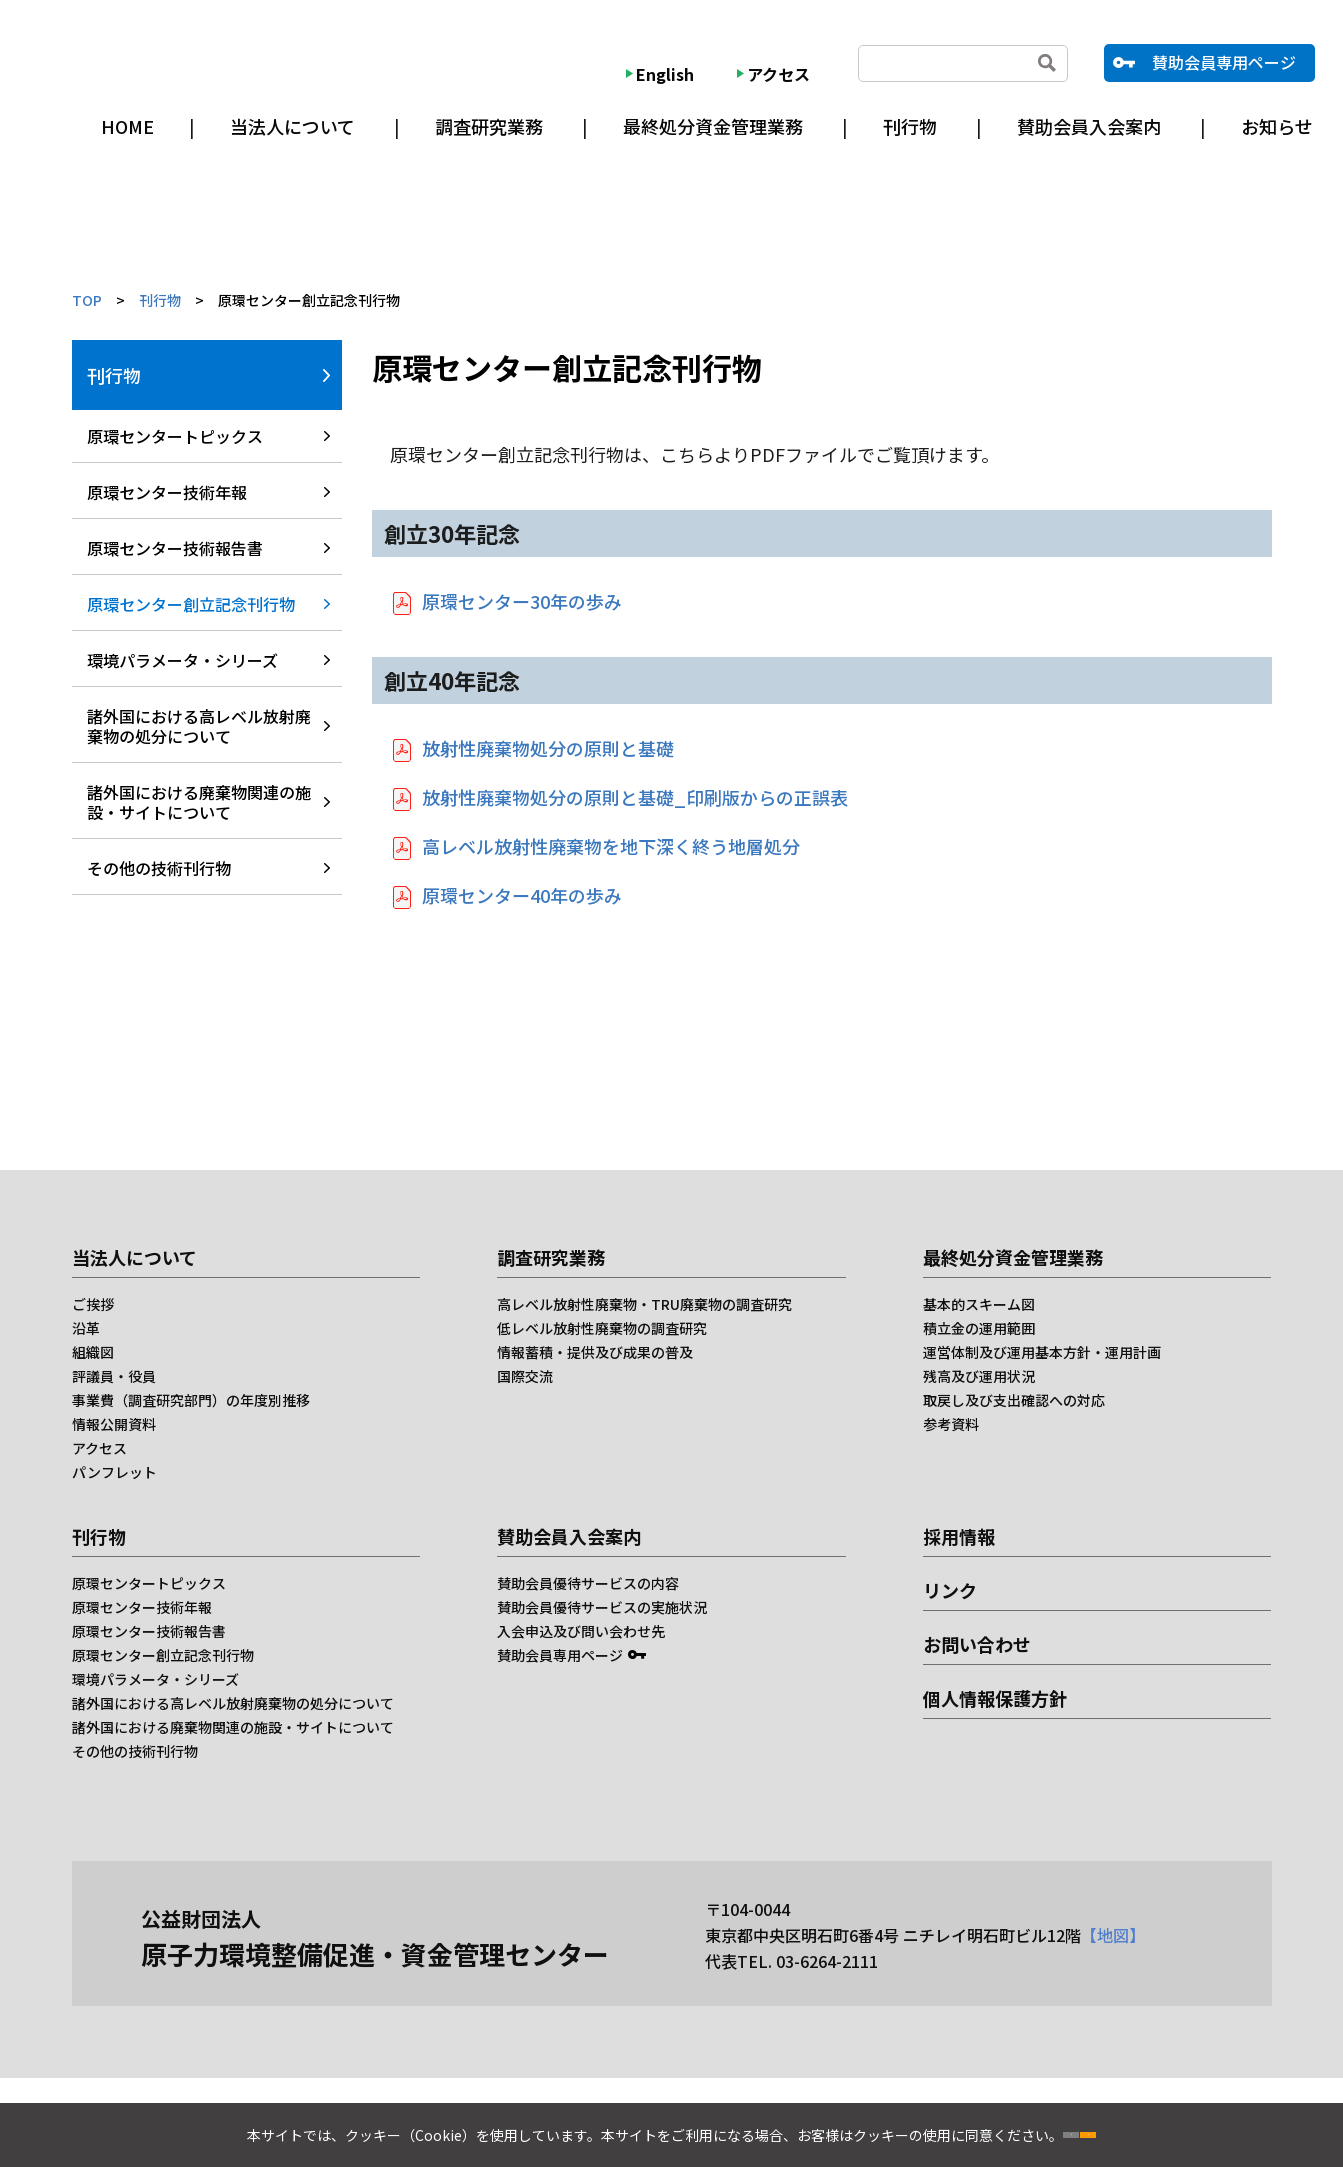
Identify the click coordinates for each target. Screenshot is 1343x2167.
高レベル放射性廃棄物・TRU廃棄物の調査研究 (644, 1304)
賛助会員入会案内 (1089, 126)
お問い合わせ (977, 1644)
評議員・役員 (114, 1376)
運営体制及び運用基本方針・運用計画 (1042, 1352)
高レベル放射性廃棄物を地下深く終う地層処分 (611, 846)
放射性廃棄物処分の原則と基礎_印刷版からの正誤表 (635, 797)
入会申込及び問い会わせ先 (581, 1631)
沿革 (86, 1328)
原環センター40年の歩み (522, 895)
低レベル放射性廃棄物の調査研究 (602, 1328)
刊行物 (910, 126)
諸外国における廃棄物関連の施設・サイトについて (199, 802)
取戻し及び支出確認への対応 (1014, 1400)
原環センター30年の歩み (522, 601)
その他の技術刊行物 (159, 868)
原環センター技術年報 (167, 492)
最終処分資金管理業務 (713, 126)
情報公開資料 (114, 1424)
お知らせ (1277, 126)
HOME (127, 126)
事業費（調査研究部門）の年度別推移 (191, 1400)
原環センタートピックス (175, 436)
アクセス (778, 74)
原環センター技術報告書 (175, 548)
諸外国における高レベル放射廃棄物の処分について (199, 726)
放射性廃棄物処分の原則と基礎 (548, 748)
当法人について (292, 126)
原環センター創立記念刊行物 (191, 604)
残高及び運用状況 (979, 1376)
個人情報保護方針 (995, 1698)
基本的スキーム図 (979, 1304)
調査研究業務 (489, 126)
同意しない (1004, 2126)
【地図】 (1113, 1935)
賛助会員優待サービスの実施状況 (602, 1607)
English (665, 74)
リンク (950, 1590)
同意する (1155, 2126)
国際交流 (525, 1376)
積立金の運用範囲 (979, 1328)
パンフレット (114, 1472)
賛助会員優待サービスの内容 (588, 1583)
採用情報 (959, 1536)
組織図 (93, 1352)
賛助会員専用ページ (1224, 62)
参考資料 (951, 1424)
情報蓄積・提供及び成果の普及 (595, 1352)
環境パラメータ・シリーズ (182, 660)
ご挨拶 (93, 1304)
